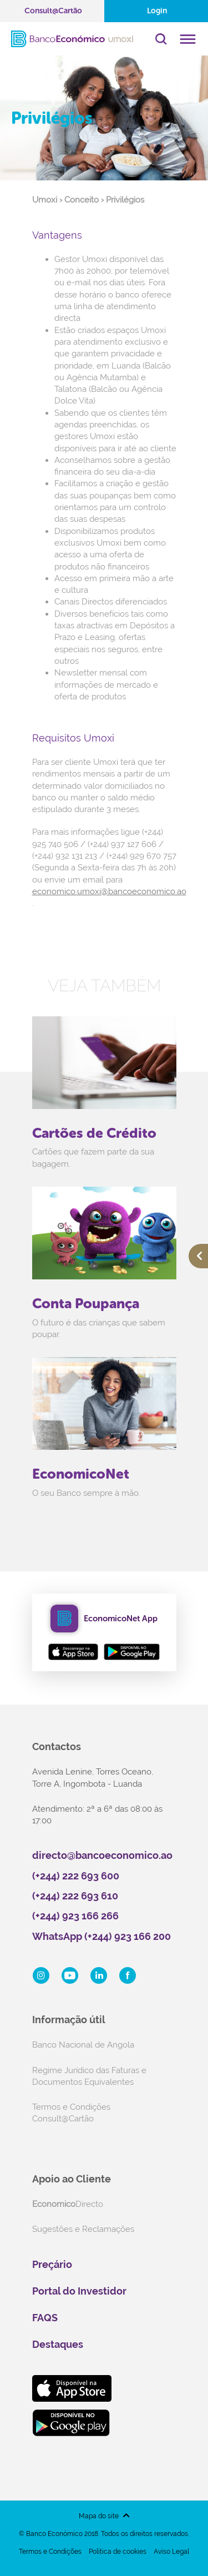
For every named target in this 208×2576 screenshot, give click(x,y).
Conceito (81, 200)
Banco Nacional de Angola (83, 2045)
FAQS (45, 2317)
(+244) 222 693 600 (75, 1876)
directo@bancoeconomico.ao (102, 1855)
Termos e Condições (50, 2551)
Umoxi (44, 200)
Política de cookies (117, 2551)
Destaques (57, 2344)
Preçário (52, 2264)
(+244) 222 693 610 (75, 1896)
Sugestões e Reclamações (83, 2229)
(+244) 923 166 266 (75, 1916)
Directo (67, 2204)
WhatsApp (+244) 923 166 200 (101, 1936)
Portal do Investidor (79, 2291)
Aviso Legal (171, 2551)
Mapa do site (99, 2516)
